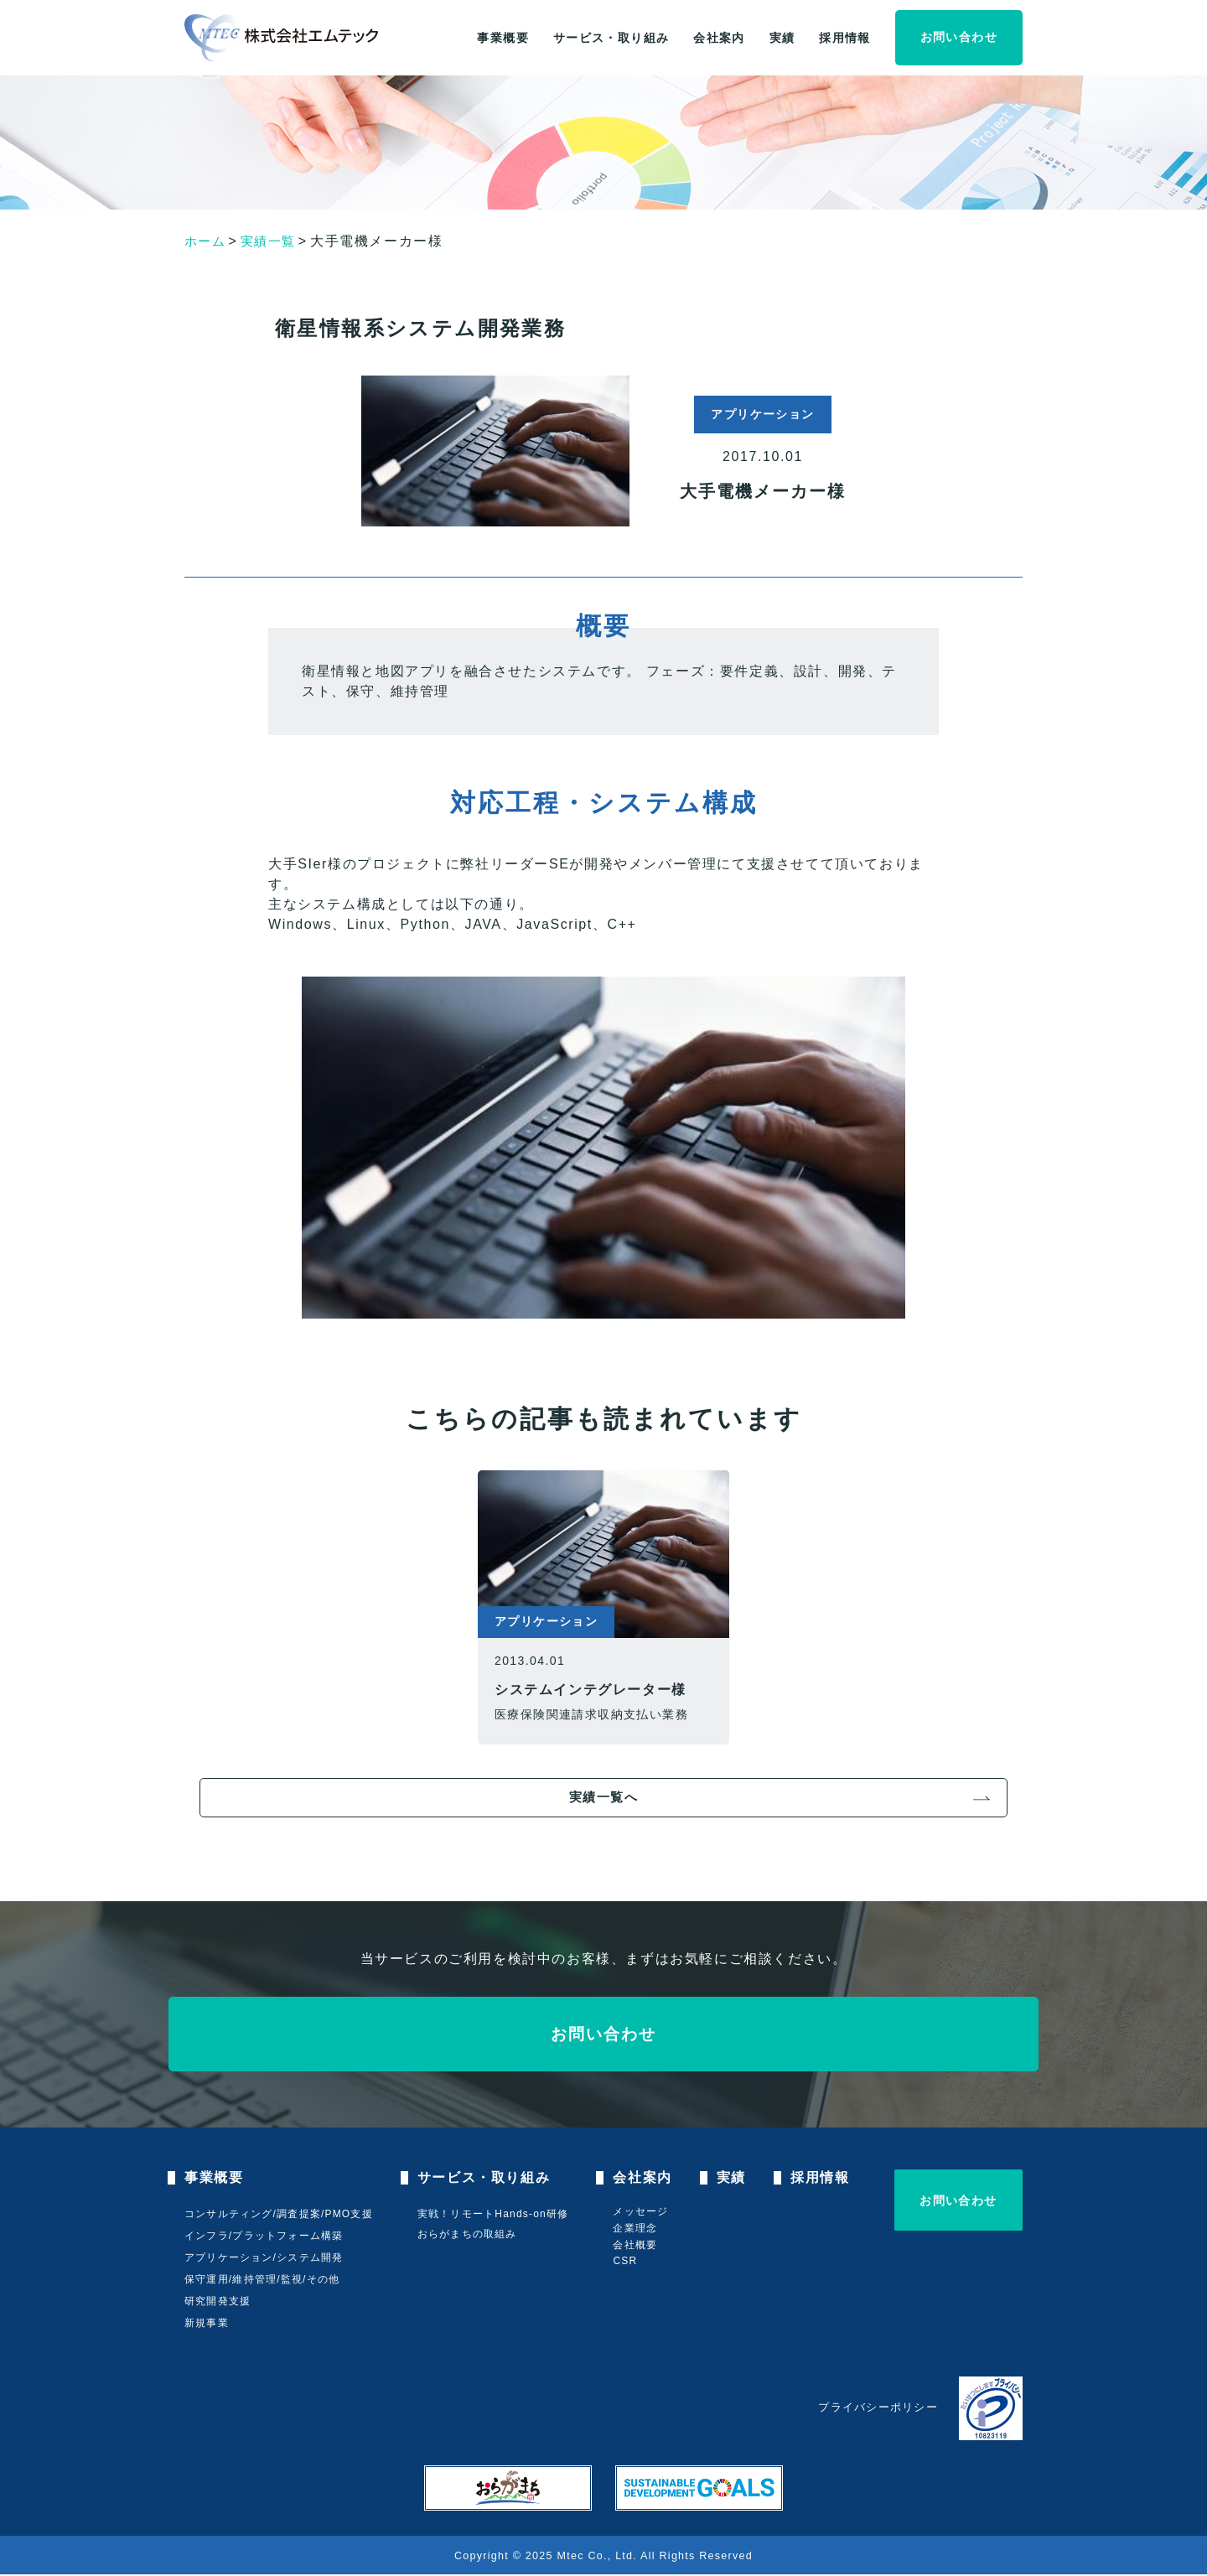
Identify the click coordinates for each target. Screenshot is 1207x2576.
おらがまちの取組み (470, 2236)
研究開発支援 (217, 2303)
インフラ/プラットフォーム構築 (263, 2237)
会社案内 (719, 37)
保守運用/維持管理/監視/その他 (261, 2281)
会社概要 (640, 2246)
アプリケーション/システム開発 (263, 2259)
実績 (782, 37)
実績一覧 (272, 241)
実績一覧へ (603, 1798)
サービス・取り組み (611, 37)
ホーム (206, 241)
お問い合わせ (958, 37)
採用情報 (845, 37)
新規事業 (206, 2324)
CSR (630, 2262)
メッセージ (645, 2213)
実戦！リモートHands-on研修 (495, 2215)
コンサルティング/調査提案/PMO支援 (278, 2215)
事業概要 (503, 37)
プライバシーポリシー (878, 2409)
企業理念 (640, 2230)
